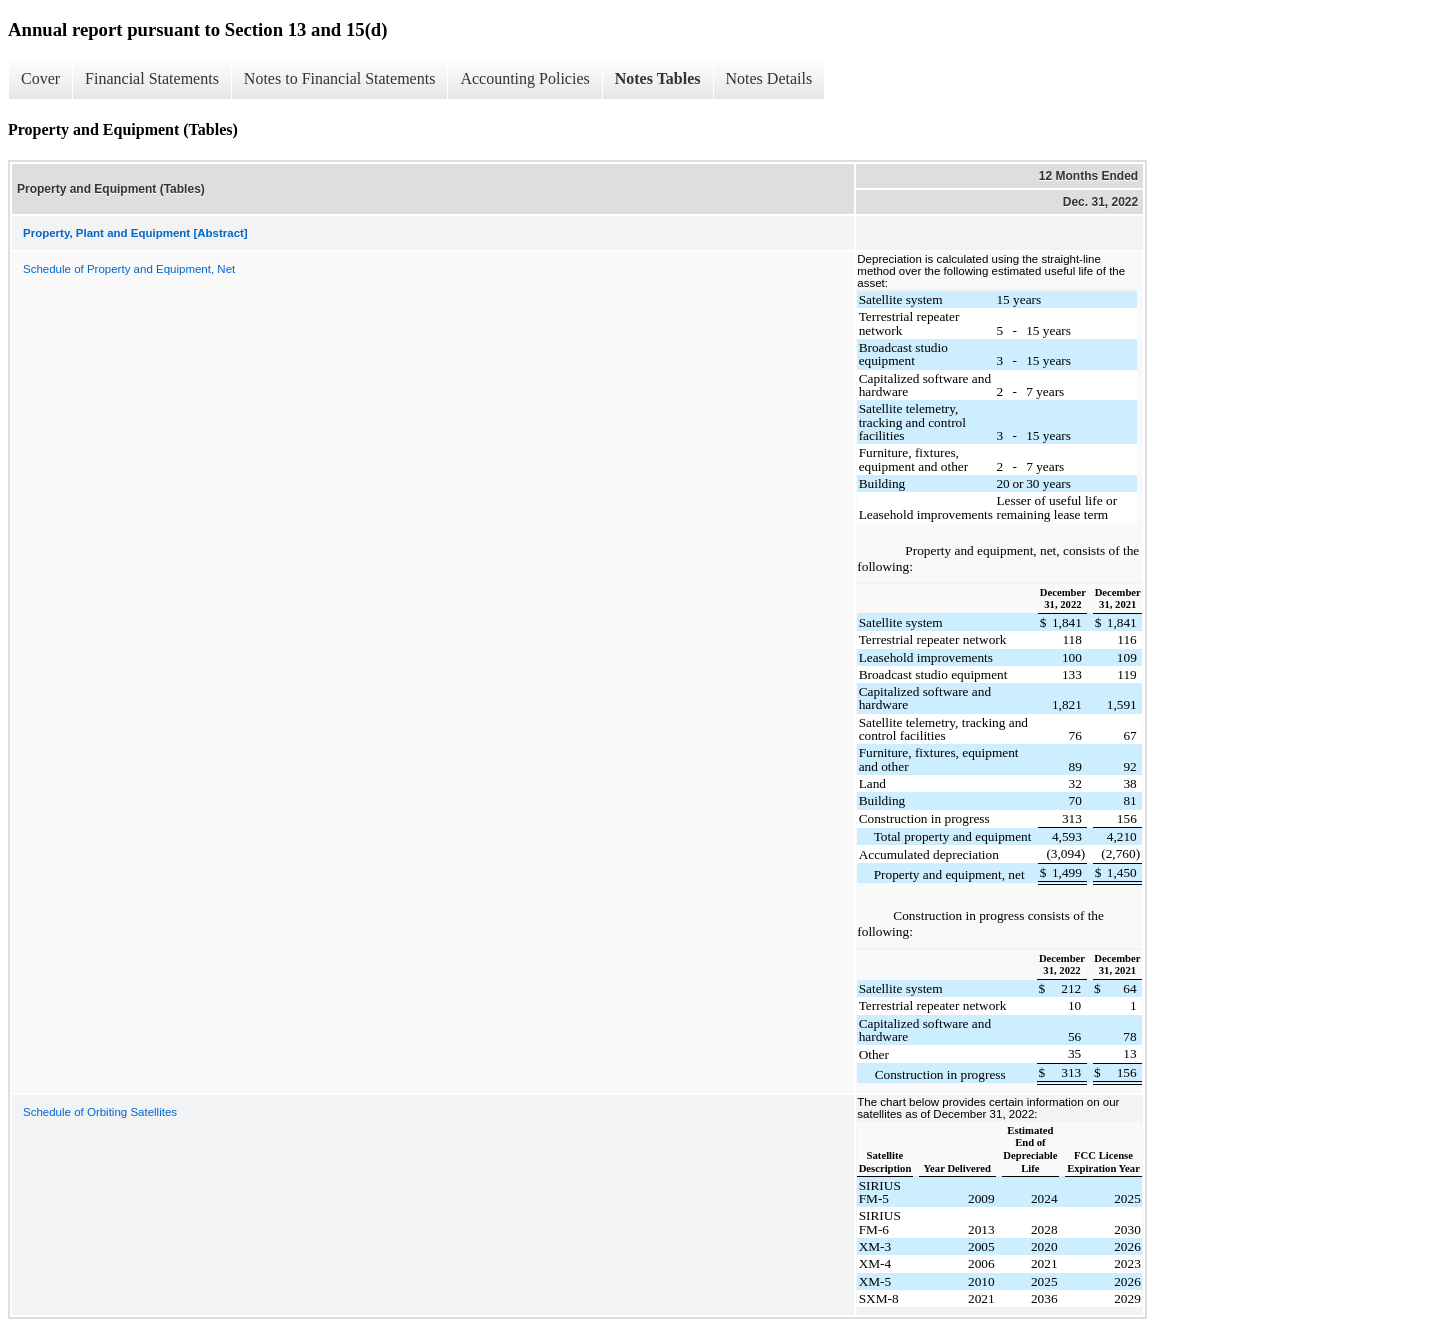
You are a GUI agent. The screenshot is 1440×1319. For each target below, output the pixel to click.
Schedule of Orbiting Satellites (100, 1112)
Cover (40, 78)
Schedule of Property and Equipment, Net (129, 269)
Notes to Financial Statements (340, 78)
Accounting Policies (524, 78)
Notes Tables (658, 78)
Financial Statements (152, 78)
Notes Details (769, 78)
